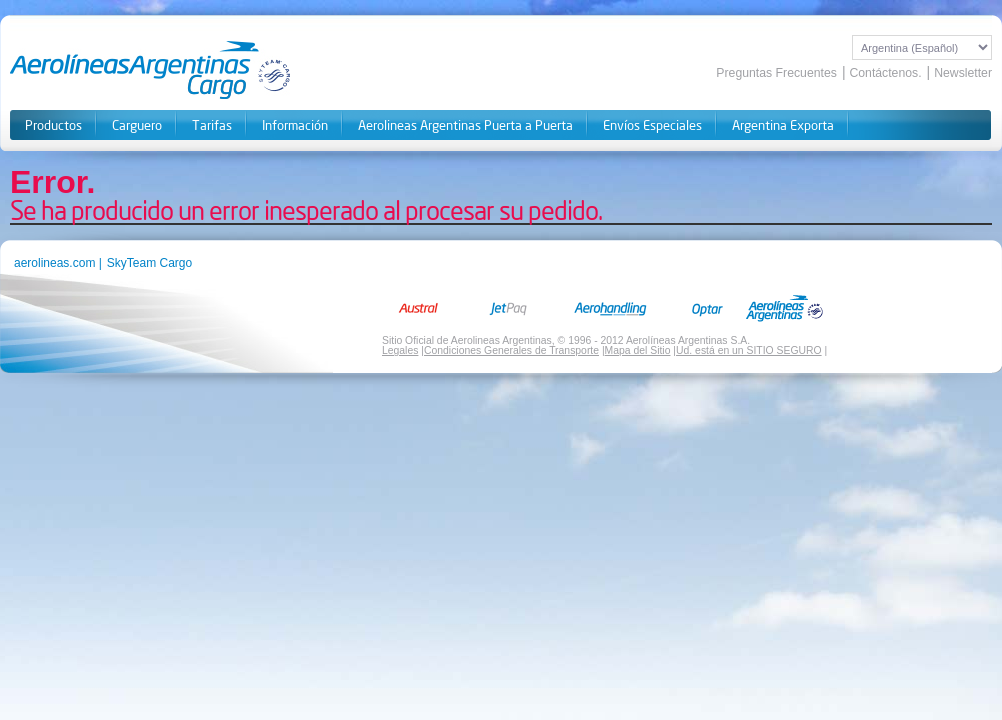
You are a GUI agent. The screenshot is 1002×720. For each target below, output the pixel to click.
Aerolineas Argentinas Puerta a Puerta (465, 125)
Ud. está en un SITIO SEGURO (749, 350)
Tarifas (212, 125)
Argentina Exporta (783, 125)
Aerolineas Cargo (151, 70)
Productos (53, 125)
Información (295, 125)
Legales (400, 350)
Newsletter (963, 73)
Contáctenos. (885, 73)
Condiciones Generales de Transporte (511, 350)
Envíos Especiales (652, 125)
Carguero (137, 125)
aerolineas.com (54, 263)
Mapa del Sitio (638, 350)
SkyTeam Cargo (149, 263)
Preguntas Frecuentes (776, 73)
